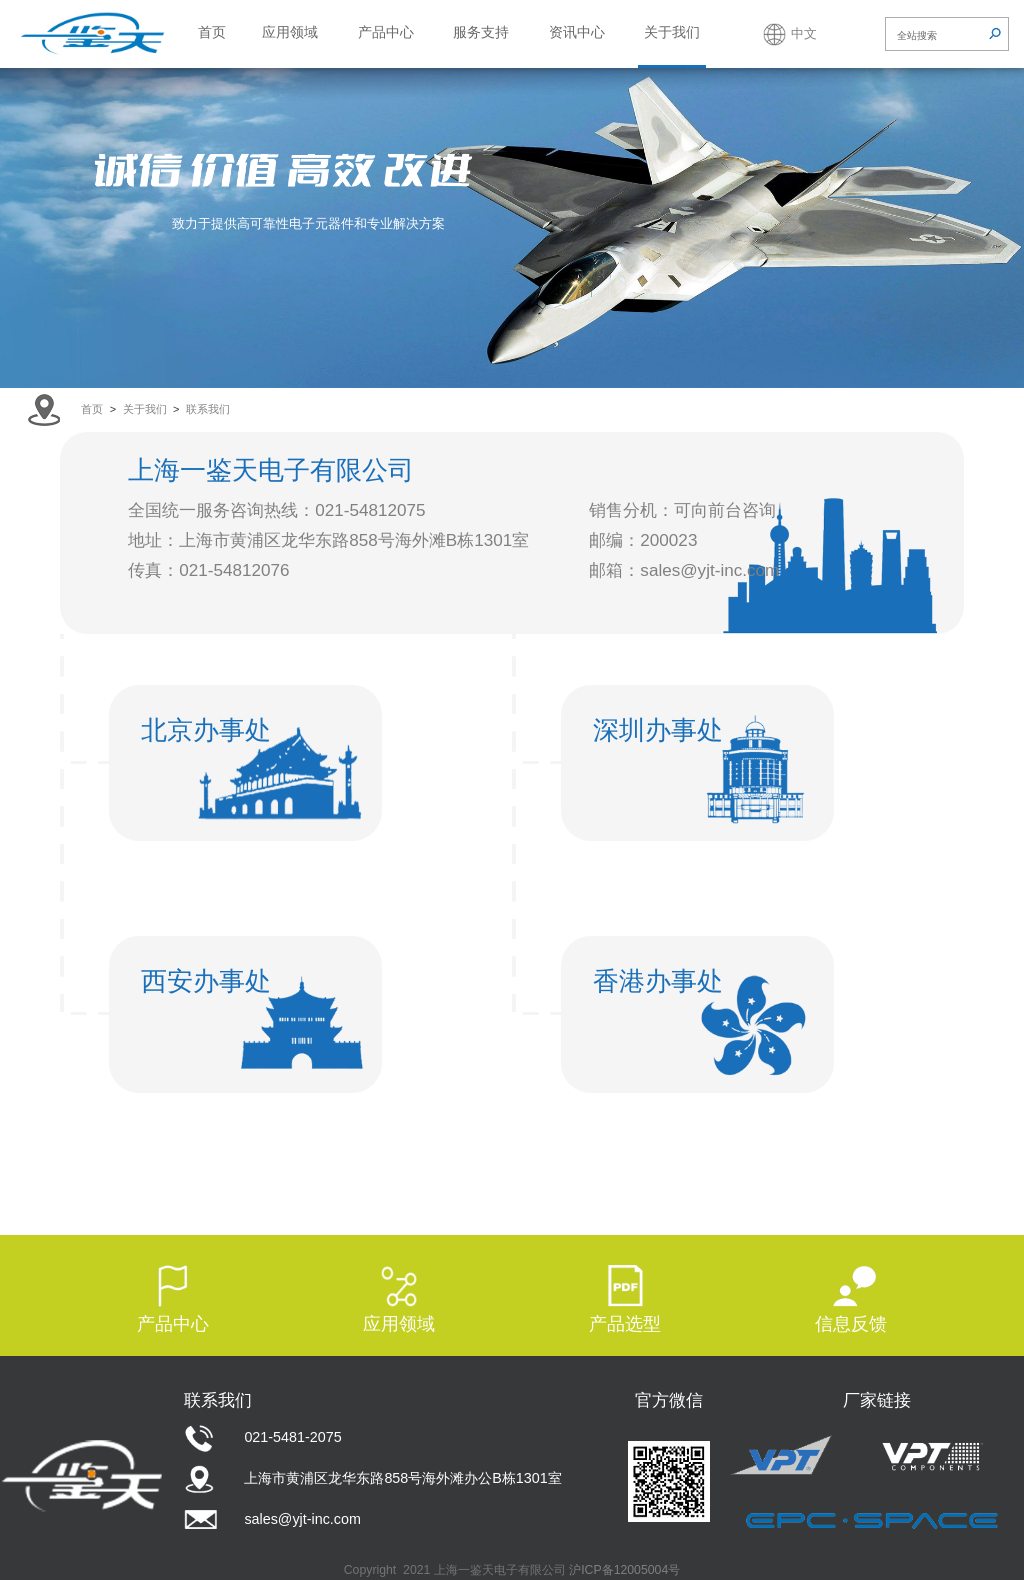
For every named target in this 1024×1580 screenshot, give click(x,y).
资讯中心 (577, 32)
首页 (212, 32)
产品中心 (386, 32)
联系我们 (208, 409)
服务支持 (481, 32)
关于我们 (672, 32)
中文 (804, 33)
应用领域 (290, 32)
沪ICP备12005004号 (624, 1570)
